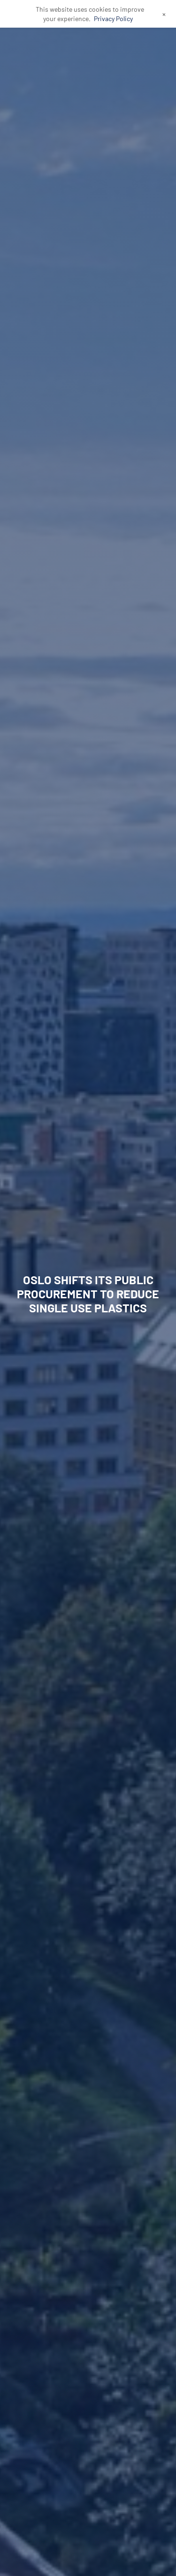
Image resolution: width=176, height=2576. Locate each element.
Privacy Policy (113, 18)
